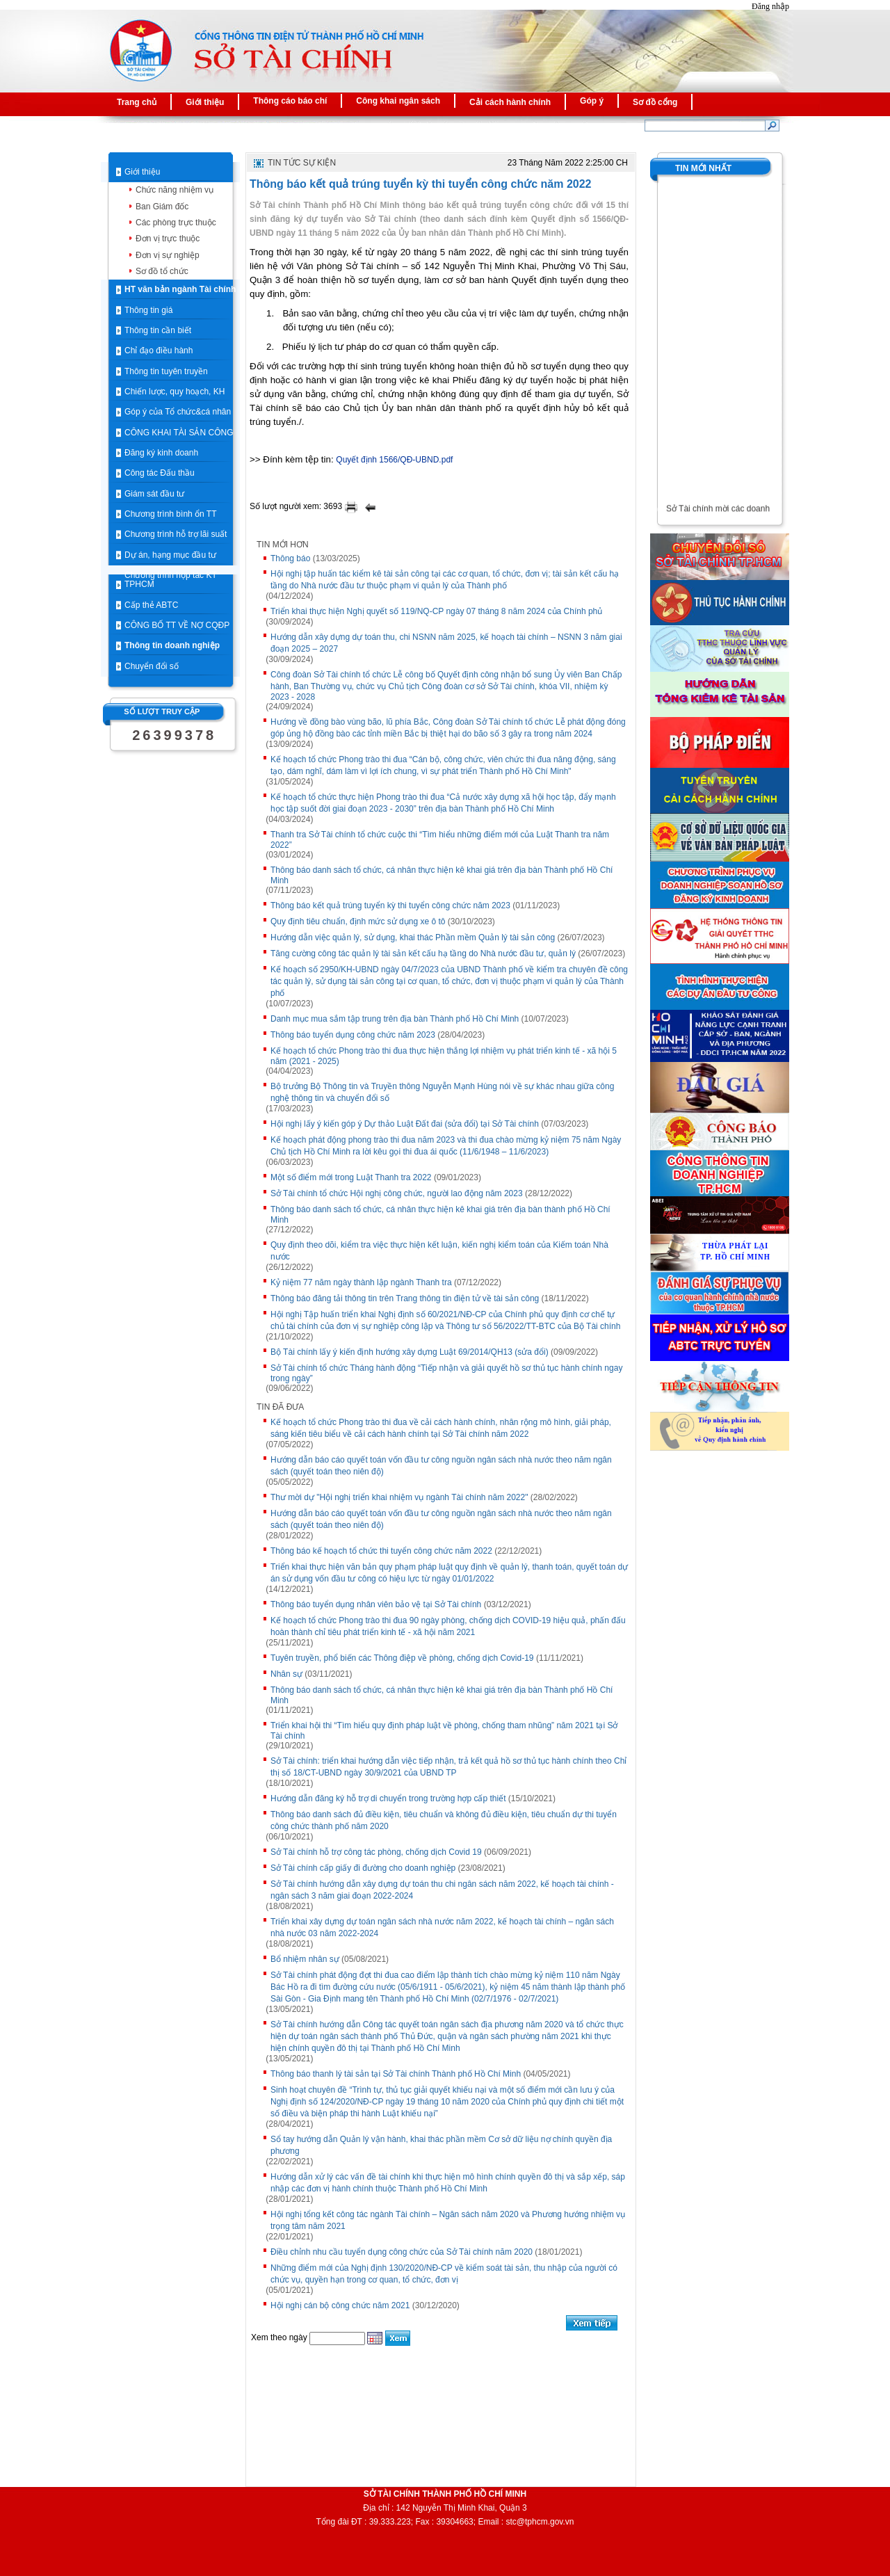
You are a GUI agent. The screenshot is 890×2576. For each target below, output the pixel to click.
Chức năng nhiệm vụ (174, 190)
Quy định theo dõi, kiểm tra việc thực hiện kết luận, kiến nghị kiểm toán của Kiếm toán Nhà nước (439, 1251)
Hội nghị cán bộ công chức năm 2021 (340, 2305)
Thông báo (290, 558)
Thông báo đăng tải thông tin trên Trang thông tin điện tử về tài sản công (404, 1298)
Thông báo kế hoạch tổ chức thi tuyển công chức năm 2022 (381, 1551)
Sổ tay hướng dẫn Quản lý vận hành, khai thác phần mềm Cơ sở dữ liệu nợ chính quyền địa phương (441, 2145)
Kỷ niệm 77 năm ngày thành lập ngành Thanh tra (361, 1282)
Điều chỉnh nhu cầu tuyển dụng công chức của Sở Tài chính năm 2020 (401, 2252)
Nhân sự (286, 1674)
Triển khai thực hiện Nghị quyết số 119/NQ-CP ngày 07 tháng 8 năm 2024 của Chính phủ (436, 611)
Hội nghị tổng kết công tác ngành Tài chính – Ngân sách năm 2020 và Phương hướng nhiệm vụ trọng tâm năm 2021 (447, 2220)
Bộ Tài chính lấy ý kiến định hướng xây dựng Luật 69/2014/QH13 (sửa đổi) (409, 1352)
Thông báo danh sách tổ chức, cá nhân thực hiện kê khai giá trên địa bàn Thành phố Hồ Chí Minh (441, 875)
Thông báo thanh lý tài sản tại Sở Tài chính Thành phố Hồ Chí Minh (395, 2074)
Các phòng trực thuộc (176, 222)
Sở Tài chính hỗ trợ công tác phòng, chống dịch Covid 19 (376, 1852)
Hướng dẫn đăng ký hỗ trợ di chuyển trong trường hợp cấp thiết (388, 1798)
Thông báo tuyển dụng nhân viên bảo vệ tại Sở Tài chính (375, 1604)
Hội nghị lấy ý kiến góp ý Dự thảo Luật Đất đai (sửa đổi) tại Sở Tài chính (404, 1124)
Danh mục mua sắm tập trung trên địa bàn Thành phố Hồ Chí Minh (394, 1019)
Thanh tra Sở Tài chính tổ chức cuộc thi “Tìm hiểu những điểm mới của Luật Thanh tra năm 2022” (439, 840)
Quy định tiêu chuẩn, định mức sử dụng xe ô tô (357, 921)
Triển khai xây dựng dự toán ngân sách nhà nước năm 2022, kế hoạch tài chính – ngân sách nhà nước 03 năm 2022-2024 (442, 1927)
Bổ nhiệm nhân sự (304, 1959)
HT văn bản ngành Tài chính (180, 289)
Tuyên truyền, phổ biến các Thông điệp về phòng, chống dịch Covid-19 (402, 1658)
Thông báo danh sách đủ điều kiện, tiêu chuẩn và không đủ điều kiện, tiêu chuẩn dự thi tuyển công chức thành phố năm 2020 (443, 1820)
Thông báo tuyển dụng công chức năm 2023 (352, 1035)
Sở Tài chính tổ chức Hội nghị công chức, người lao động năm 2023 (396, 1193)
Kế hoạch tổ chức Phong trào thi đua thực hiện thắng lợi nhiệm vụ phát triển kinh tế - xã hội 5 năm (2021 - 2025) (443, 1056)
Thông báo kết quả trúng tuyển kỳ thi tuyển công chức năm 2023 (390, 905)
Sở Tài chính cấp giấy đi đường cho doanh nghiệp (362, 1868)
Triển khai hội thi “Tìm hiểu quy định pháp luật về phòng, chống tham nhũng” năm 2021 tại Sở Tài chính (443, 1731)
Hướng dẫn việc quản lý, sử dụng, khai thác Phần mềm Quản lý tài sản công (412, 937)
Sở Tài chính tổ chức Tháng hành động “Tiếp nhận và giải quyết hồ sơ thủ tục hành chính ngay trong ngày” (446, 1373)
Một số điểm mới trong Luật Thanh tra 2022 (351, 1177)
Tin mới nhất (703, 168)
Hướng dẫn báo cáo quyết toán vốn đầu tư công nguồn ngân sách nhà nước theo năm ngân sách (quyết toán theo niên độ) (441, 1465)
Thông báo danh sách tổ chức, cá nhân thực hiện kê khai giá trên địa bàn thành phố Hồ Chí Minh (440, 1215)
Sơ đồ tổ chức (162, 271)
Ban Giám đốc (162, 206)
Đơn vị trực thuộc (168, 238)
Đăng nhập (770, 6)
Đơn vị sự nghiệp (168, 255)
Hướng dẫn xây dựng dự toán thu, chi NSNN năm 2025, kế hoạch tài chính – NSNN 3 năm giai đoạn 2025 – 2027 (446, 643)
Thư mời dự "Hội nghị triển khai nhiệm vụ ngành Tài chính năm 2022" (399, 1497)
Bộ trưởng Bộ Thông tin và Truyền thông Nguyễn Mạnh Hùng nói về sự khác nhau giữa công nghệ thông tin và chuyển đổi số (442, 1092)
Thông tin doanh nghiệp (172, 645)
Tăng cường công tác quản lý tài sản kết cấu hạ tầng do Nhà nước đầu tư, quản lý (423, 953)
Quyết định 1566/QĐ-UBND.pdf (394, 460)
